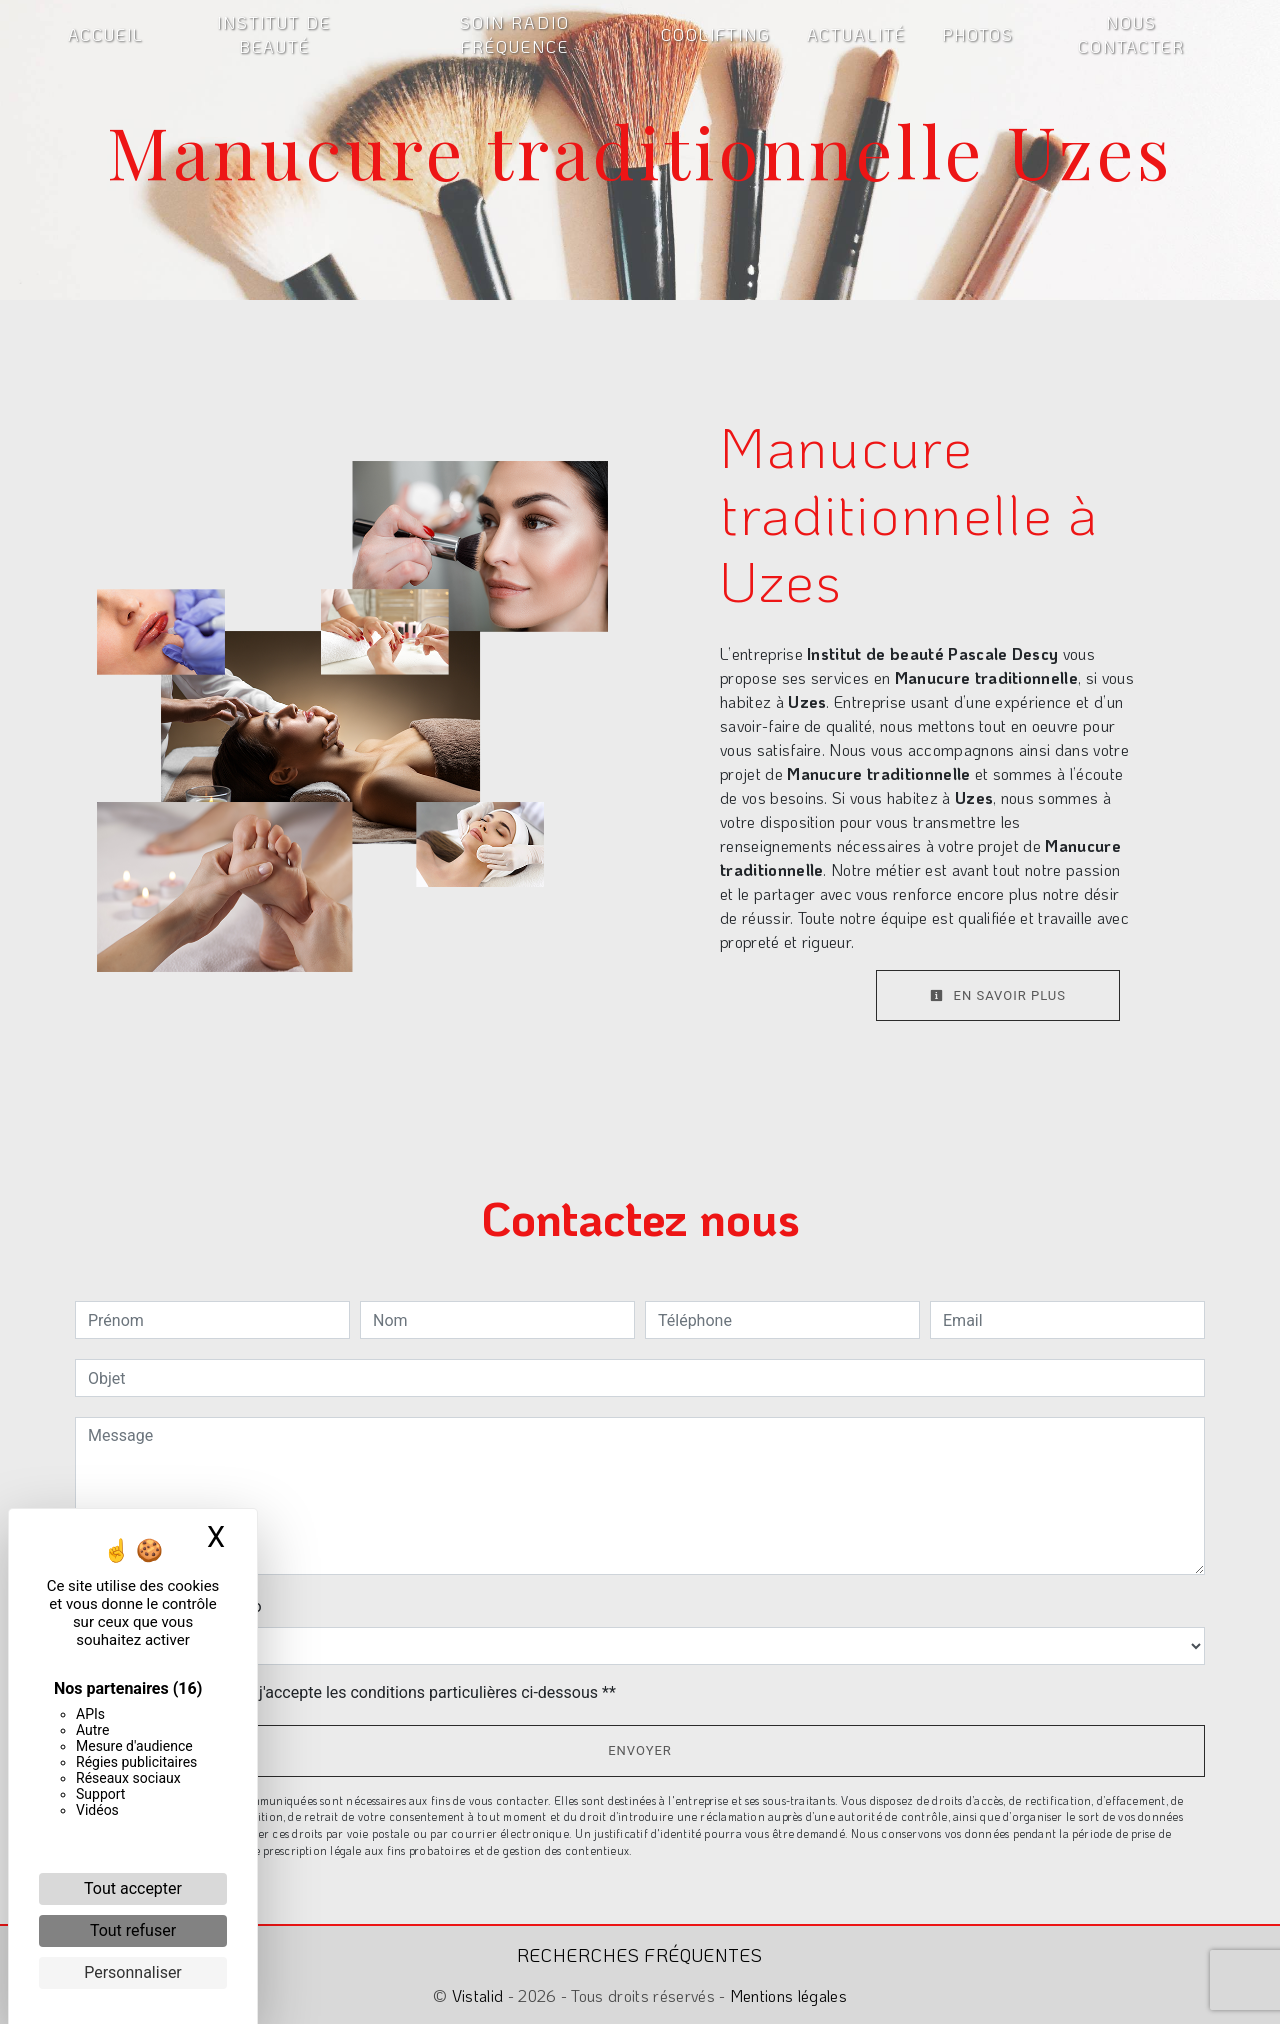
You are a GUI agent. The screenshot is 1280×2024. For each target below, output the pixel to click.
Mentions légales (786, 1995)
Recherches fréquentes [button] (640, 1955)
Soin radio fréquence (515, 34)
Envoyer (640, 1750)
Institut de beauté (274, 34)
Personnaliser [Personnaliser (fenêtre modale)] (133, 1972)
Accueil (106, 34)
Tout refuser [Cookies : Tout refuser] (133, 1930)
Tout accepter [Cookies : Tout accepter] (133, 1888)
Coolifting (716, 34)
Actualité (856, 34)
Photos (978, 34)
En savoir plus (998, 995)
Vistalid (478, 1995)
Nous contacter (1131, 34)
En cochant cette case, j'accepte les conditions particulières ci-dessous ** (355, 1692)
